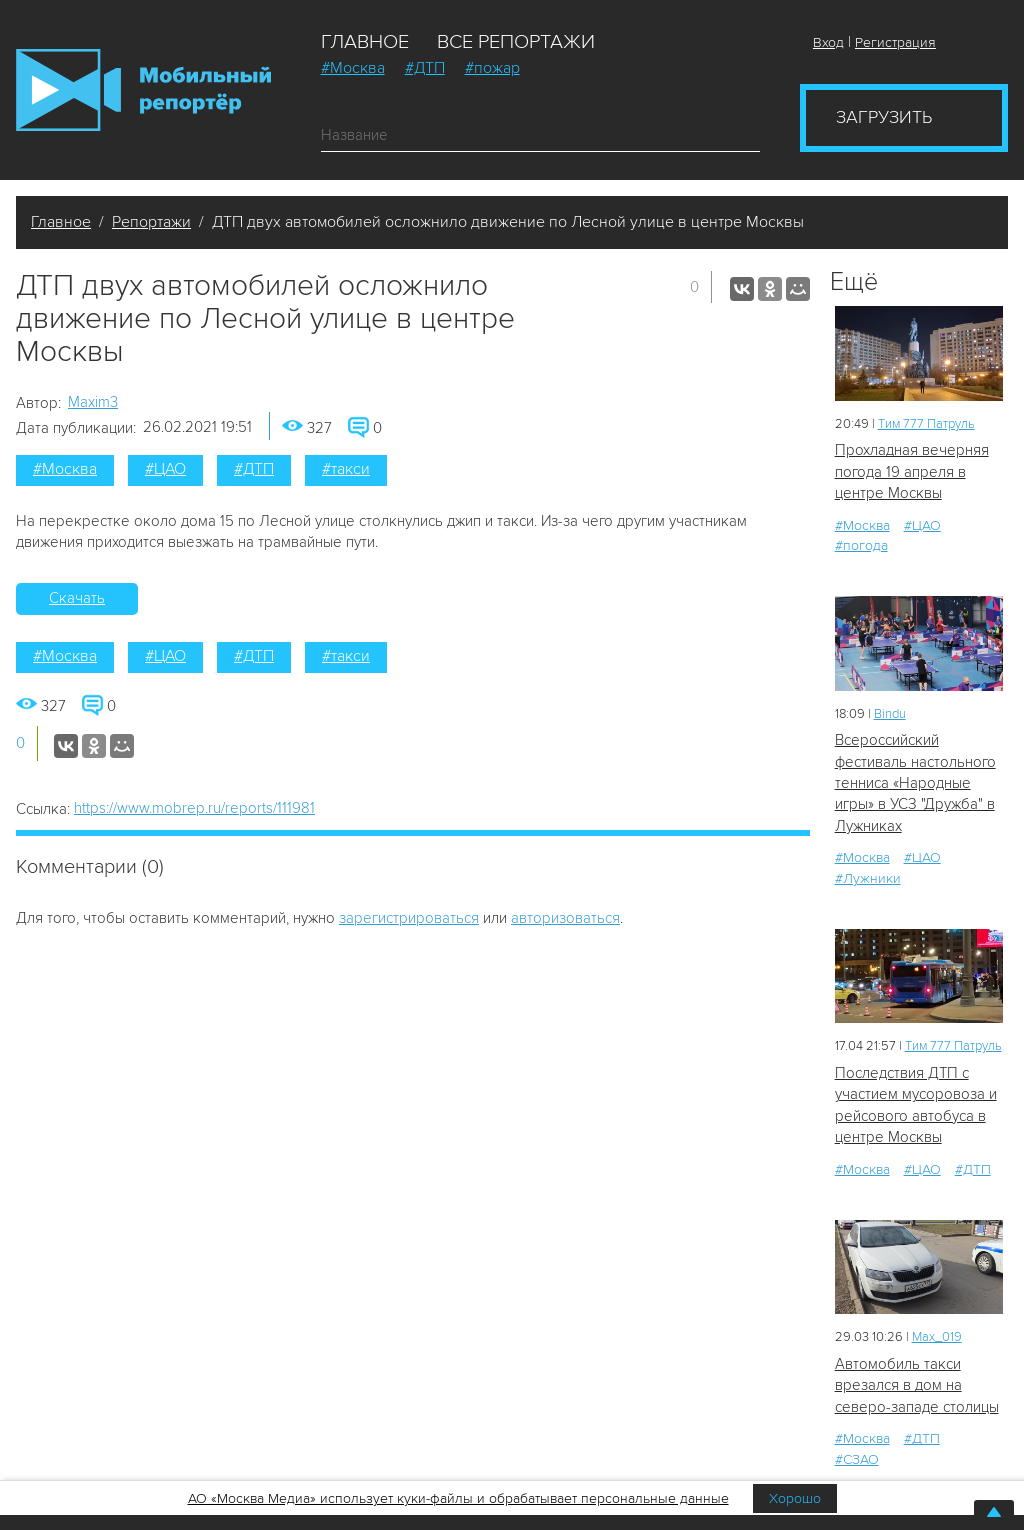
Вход (828, 42)
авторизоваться (565, 918)
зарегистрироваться (409, 918)
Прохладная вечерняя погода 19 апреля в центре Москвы (912, 471)
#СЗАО (857, 1459)
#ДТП (425, 68)
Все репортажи (516, 42)
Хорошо (795, 1498)
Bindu (890, 714)
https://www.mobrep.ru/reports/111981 (194, 808)
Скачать (77, 598)
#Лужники (868, 878)
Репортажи (151, 222)
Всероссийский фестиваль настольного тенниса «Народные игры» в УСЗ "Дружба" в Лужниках (915, 783)
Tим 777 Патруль (926, 424)
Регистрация (895, 42)
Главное (365, 42)
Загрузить (884, 117)
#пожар (492, 68)
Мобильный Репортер (143, 90)
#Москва (353, 68)
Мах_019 (937, 1337)
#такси (346, 469)
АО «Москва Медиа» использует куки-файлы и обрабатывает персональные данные (458, 1498)
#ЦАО (165, 469)
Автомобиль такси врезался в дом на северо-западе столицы (917, 1385)
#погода (861, 545)
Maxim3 (93, 402)
